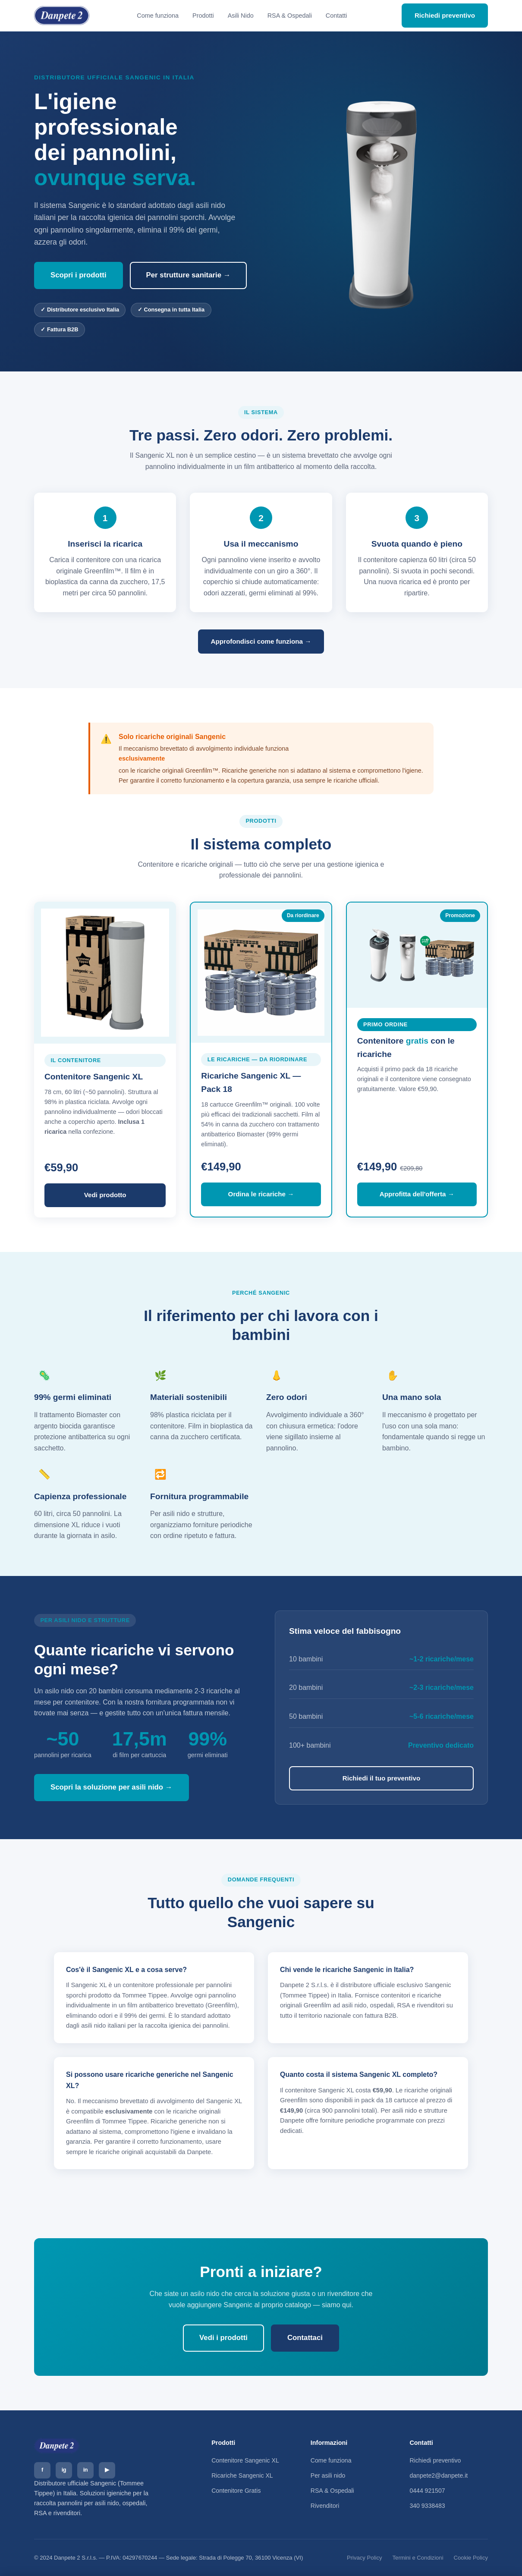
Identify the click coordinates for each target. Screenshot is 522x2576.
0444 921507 (427, 2490)
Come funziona (158, 15)
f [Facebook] (42, 2469)
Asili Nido (241, 15)
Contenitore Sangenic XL (245, 2460)
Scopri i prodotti (78, 275)
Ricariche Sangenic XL (242, 2475)
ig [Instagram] (64, 2469)
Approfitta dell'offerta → (417, 1194)
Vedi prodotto (105, 1194)
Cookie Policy (471, 2557)
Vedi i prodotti (223, 2338)
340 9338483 (427, 2505)
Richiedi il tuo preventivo (382, 1778)
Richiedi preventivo (445, 15)
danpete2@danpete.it (438, 2475)
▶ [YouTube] (107, 2469)
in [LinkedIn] (85, 2469)
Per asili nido (328, 2475)
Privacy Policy (364, 2557)
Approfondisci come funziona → (261, 641)
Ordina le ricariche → (261, 1194)
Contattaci (305, 2338)
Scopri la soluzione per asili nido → (111, 1787)
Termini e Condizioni (418, 2557)
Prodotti (203, 15)
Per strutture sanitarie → (188, 275)
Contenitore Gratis (236, 2490)
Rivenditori (325, 2505)
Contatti (336, 15)
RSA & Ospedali (289, 15)
